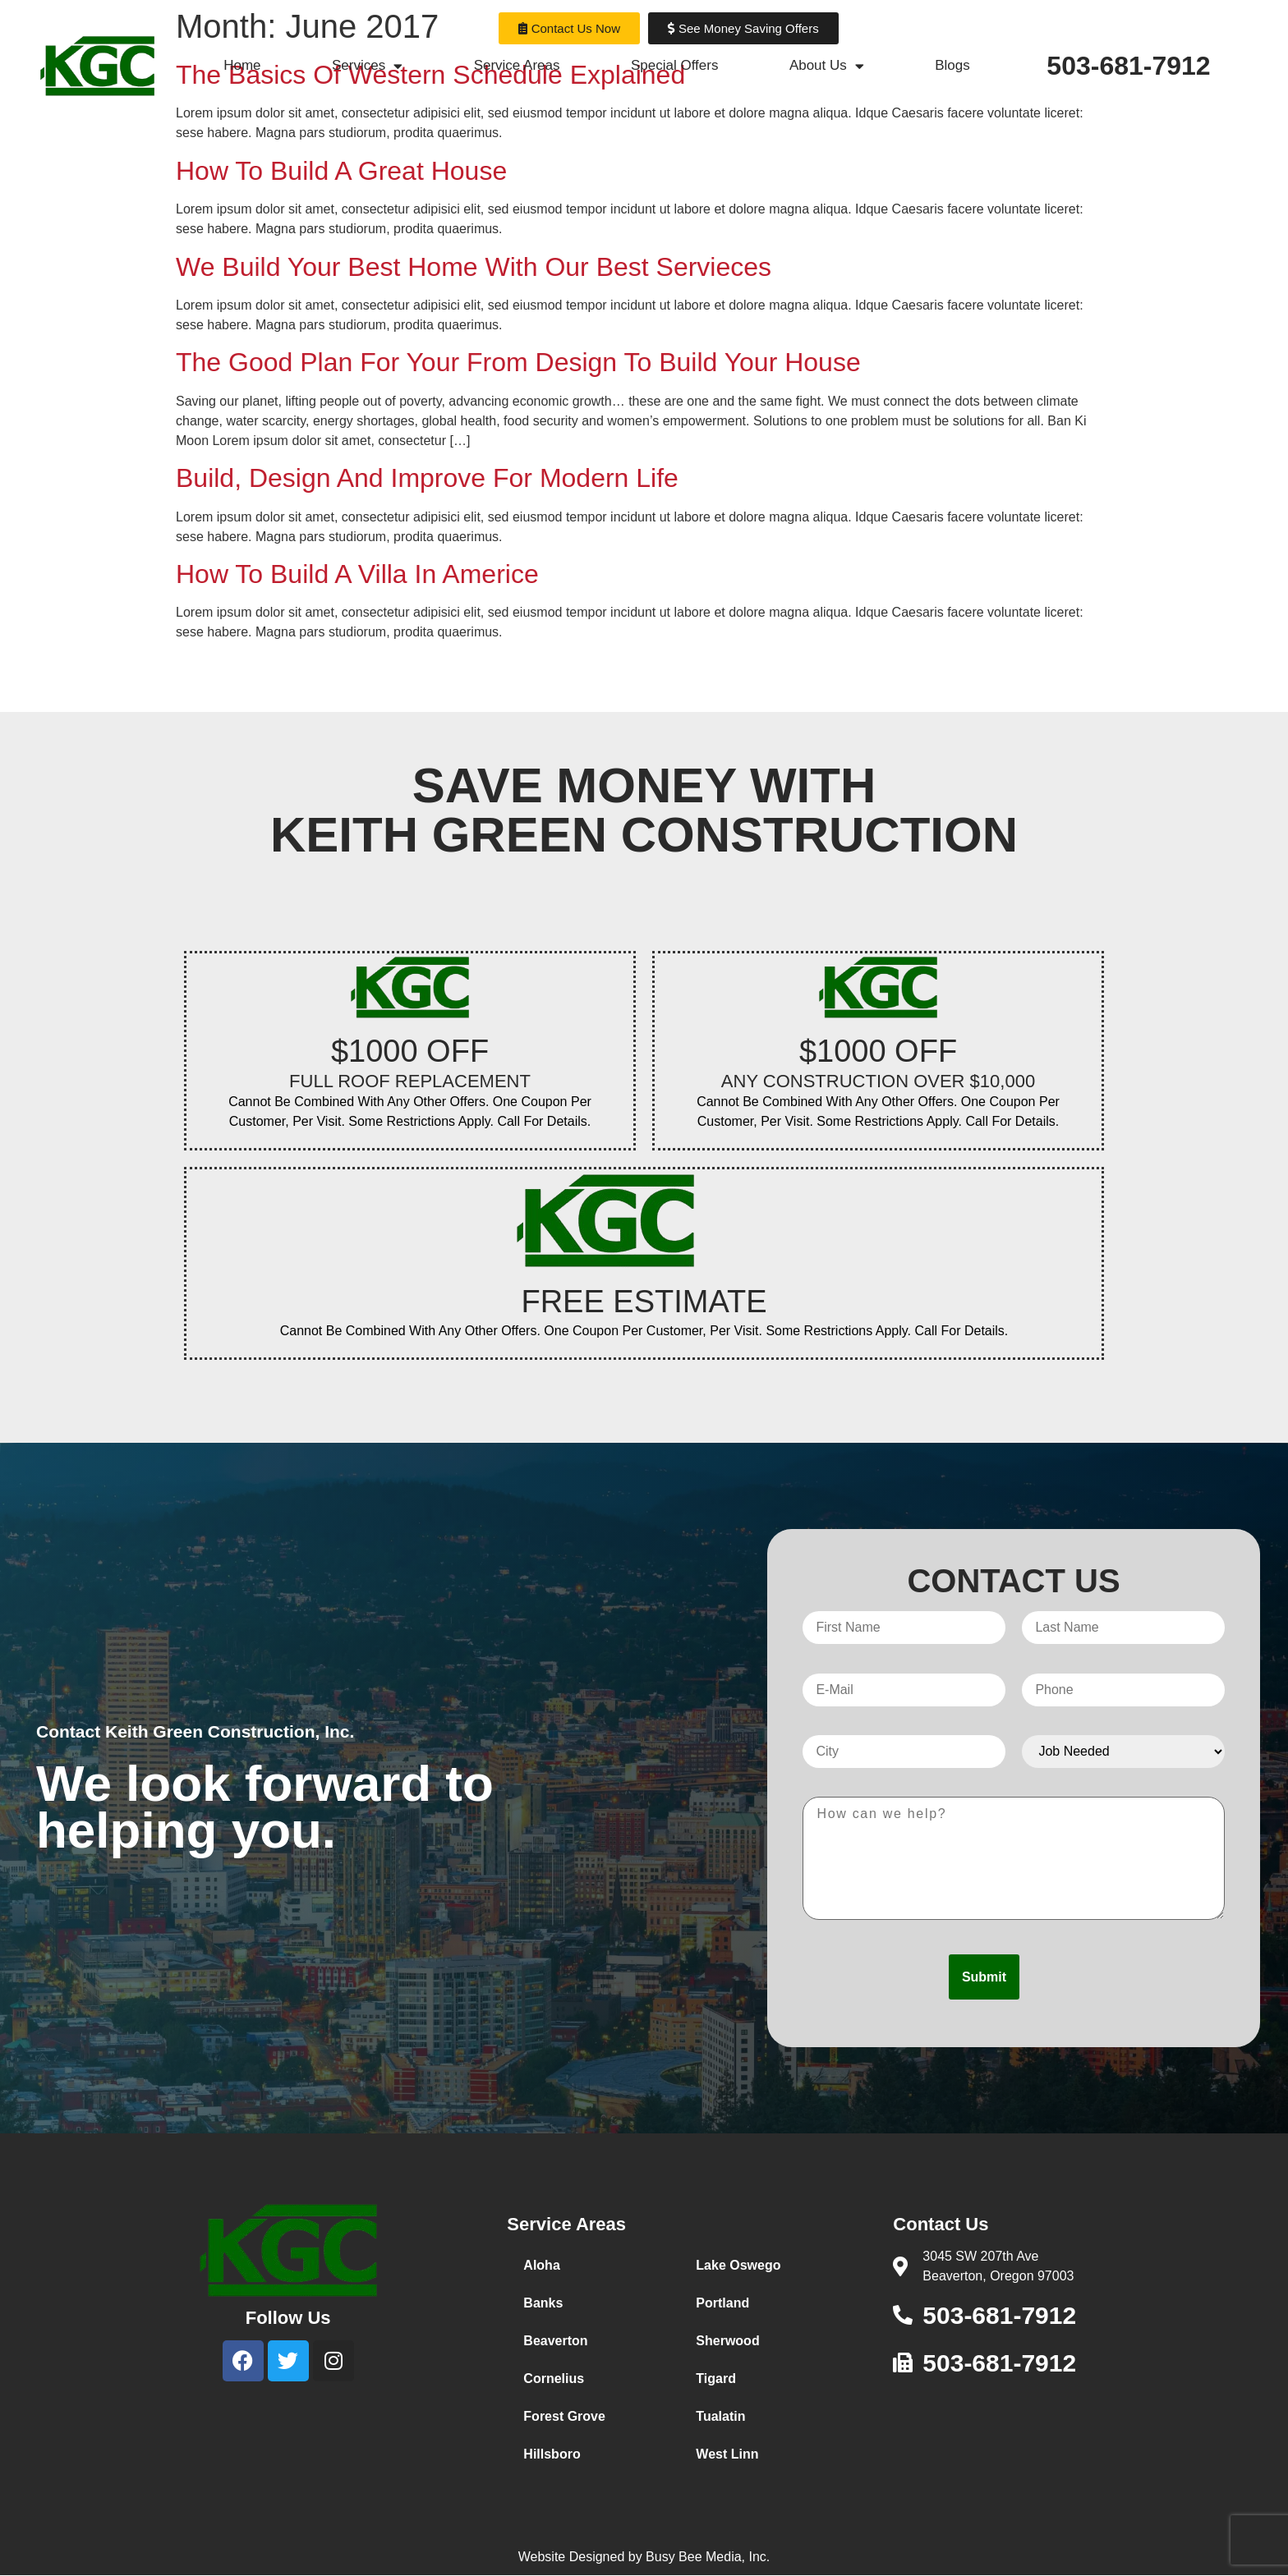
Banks (543, 2303)
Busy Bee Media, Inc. (708, 2557)
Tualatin (720, 2416)
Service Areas (517, 65)
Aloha (541, 2265)
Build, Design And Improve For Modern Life (427, 478)
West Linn (727, 2454)
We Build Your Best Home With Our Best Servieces (473, 267)
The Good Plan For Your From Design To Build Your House (518, 362)
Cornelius (553, 2378)
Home (241, 65)
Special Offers (674, 65)
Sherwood (727, 2341)
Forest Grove (564, 2416)
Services (367, 66)
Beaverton (555, 2341)
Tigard (716, 2378)
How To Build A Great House (341, 171)
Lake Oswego (738, 2265)
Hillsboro (551, 2454)
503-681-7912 (1128, 65)
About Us (826, 66)
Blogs (952, 65)
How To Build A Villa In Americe (357, 574)
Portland (722, 2303)
